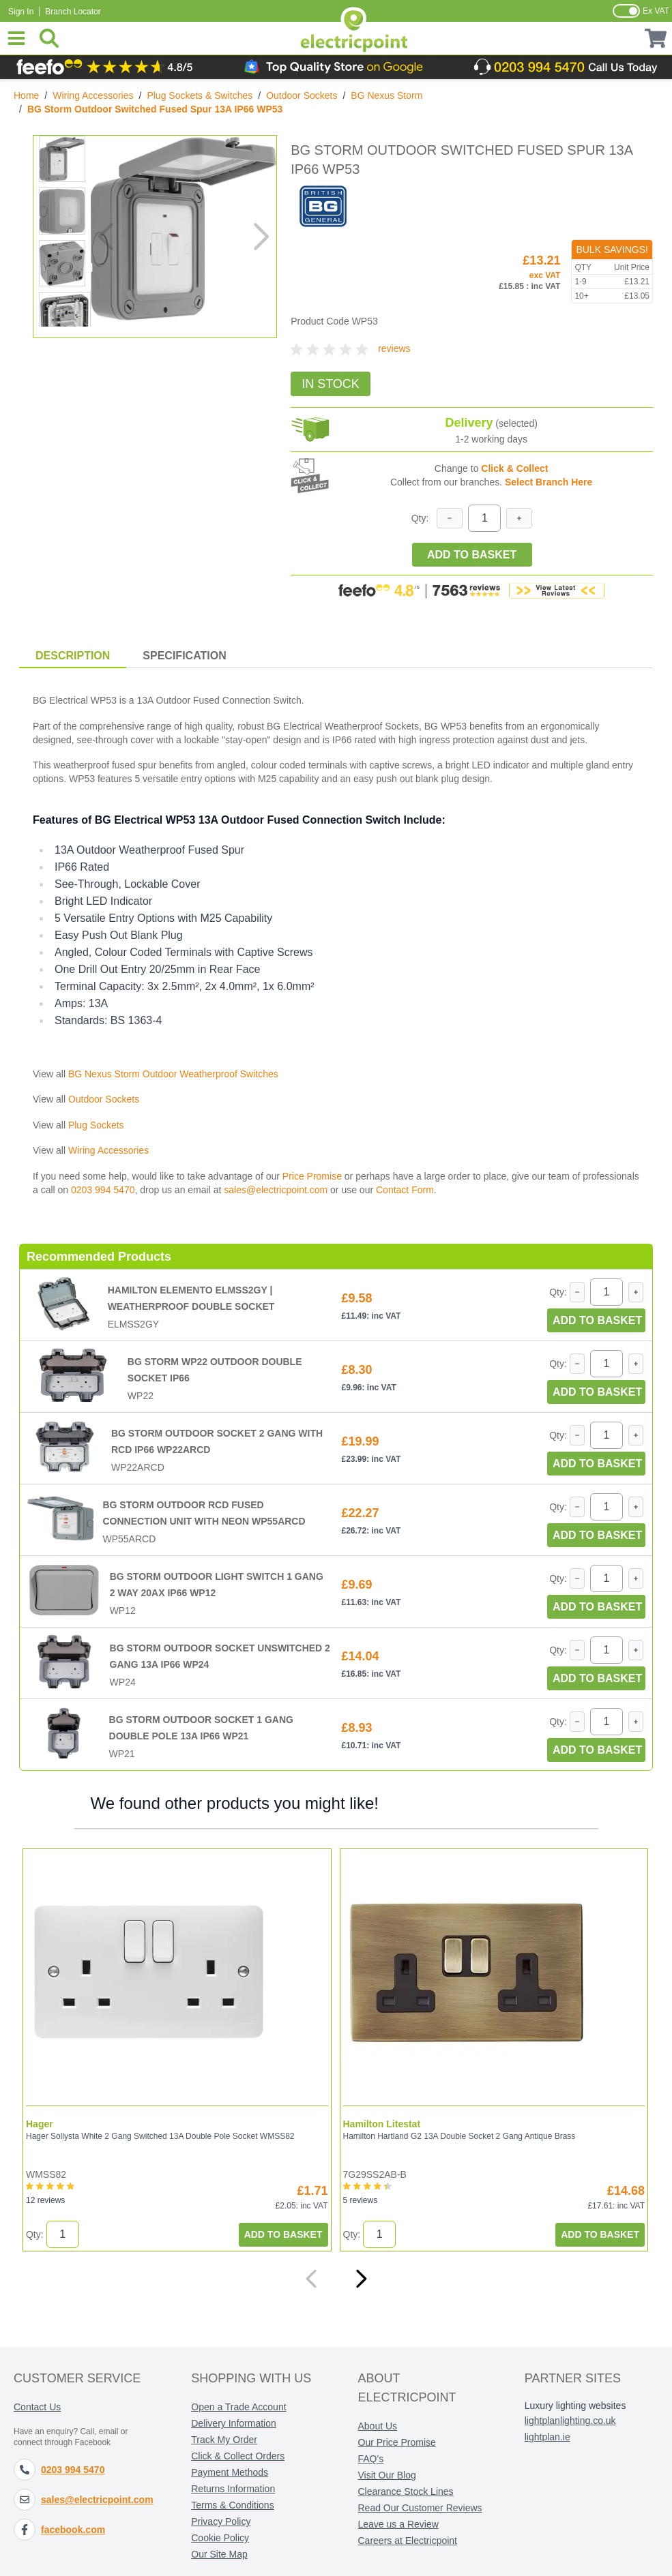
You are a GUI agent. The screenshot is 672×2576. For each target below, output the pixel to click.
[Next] (361, 2278)
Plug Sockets (96, 1125)
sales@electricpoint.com (275, 1189)
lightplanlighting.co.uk (570, 2420)
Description (72, 655)
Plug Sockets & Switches (199, 95)
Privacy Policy (220, 2521)
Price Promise (312, 1176)
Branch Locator (72, 11)
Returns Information (233, 2488)
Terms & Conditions (232, 2505)
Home (26, 95)
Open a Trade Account (238, 2406)
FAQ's (371, 2458)
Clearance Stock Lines (406, 2491)
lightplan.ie (547, 2436)
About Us (378, 2426)
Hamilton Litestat (381, 2123)
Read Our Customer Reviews (420, 2507)
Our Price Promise (397, 2442)
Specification (184, 655)
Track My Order (224, 2439)
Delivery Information (233, 2423)
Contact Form (405, 1189)
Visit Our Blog (387, 2475)
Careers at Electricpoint (408, 2540)
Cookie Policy (220, 2537)
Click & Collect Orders (237, 2456)
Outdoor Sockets (301, 95)
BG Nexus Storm (386, 95)
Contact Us (37, 2406)
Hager (39, 2123)
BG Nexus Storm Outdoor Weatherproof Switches (173, 1073)
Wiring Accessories (93, 95)
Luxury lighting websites (575, 2405)
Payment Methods (229, 2472)
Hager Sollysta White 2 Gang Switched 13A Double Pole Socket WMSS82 (159, 2136)
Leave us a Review (398, 2524)
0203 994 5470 (102, 1189)
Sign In (20, 11)
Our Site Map (219, 2554)
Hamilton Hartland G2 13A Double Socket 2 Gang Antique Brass (458, 2136)
